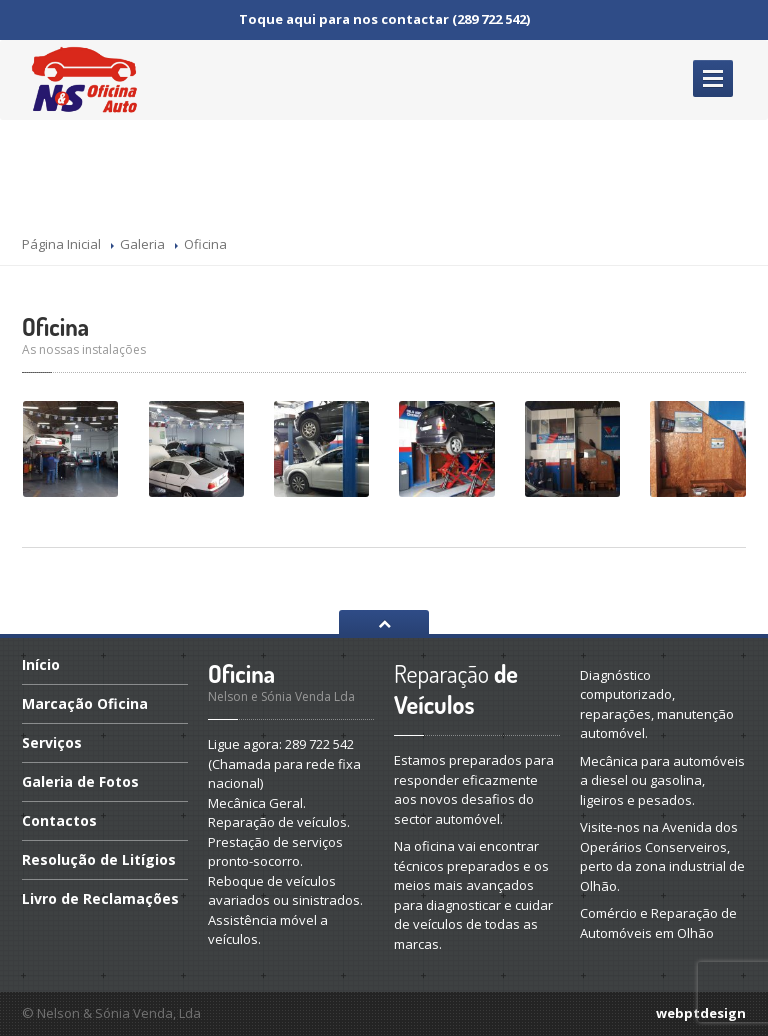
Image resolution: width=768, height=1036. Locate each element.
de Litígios (99, 859)
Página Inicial (61, 244)
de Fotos (80, 781)
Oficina (55, 326)
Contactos (59, 820)
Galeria (142, 244)
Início (41, 666)
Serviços (52, 742)
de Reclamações (100, 898)
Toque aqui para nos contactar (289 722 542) (384, 19)
